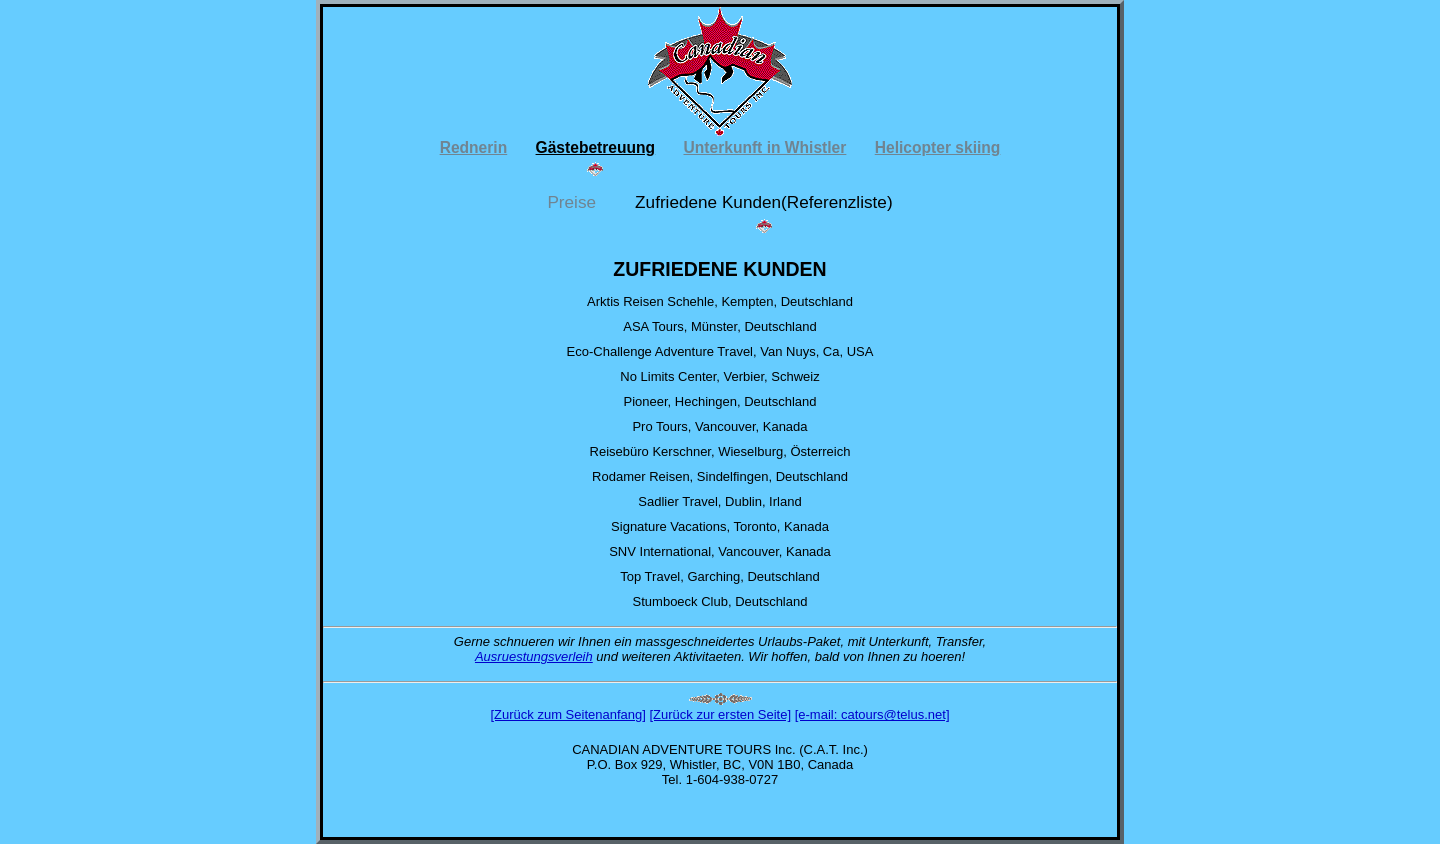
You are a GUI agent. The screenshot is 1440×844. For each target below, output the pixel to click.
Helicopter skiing (938, 147)
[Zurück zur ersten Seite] (720, 714)
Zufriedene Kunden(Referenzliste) (764, 203)
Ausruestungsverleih (534, 656)
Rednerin (474, 147)
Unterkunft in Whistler (764, 147)
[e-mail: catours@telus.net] (872, 714)
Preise (573, 203)
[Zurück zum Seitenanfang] (567, 714)
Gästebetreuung (596, 147)
